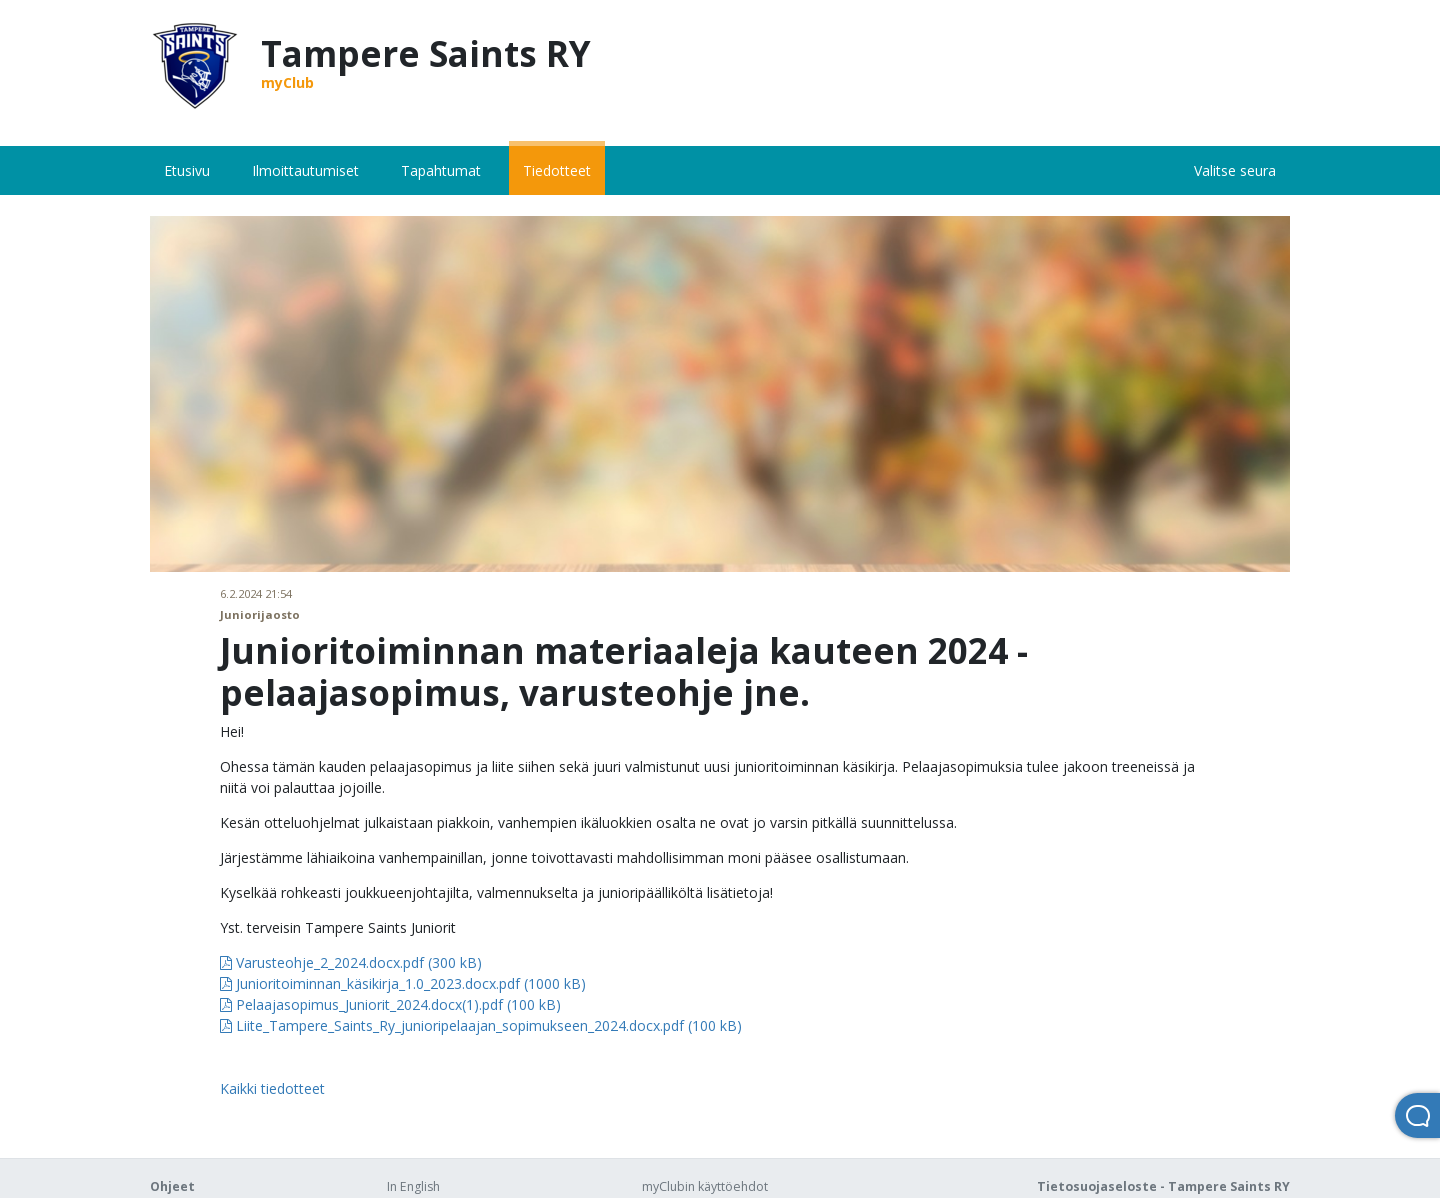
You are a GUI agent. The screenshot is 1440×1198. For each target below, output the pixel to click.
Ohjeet (172, 1186)
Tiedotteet (557, 170)
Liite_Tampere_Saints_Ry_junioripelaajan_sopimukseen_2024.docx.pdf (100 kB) (481, 1025)
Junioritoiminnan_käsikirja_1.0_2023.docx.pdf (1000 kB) (403, 983)
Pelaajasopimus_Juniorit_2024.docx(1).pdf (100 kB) (390, 1004)
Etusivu (187, 170)
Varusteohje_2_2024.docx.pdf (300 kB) (351, 962)
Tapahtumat (441, 170)
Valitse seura (1235, 170)
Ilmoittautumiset (305, 170)
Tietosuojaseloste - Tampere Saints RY (1163, 1186)
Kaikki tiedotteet (272, 1088)
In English (413, 1186)
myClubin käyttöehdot (705, 1186)
